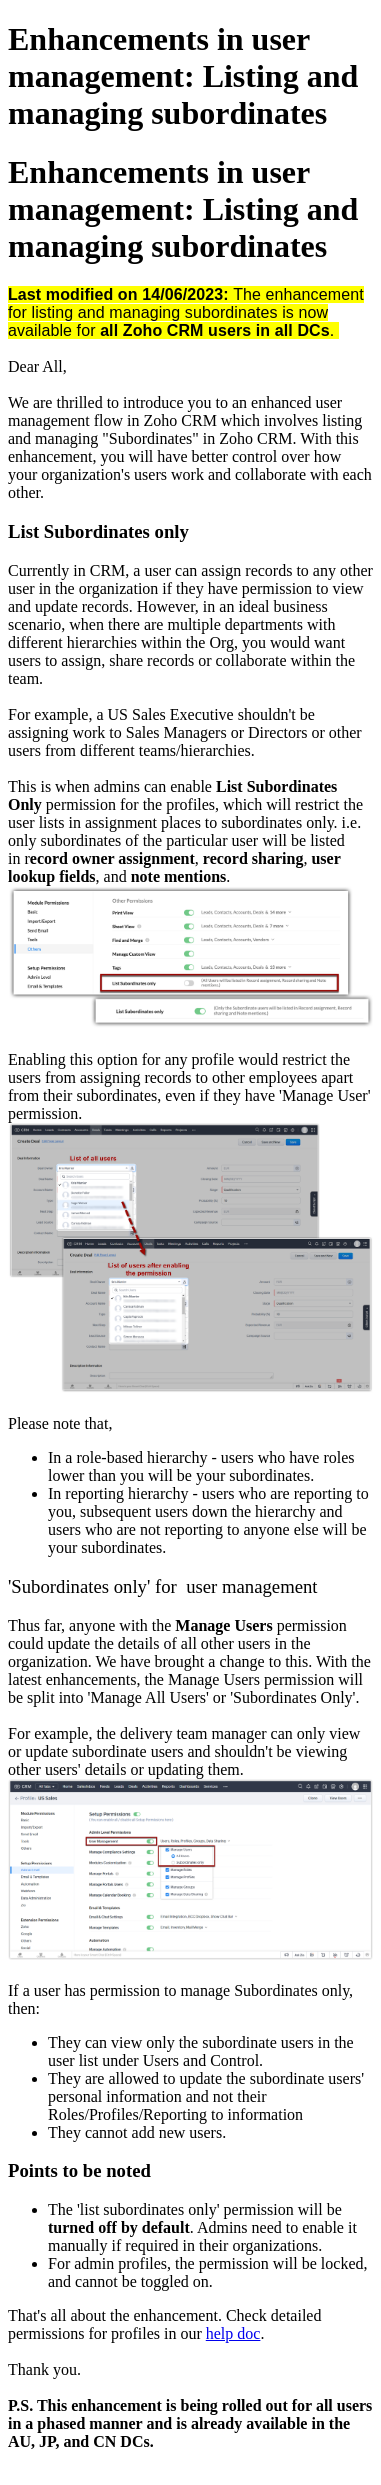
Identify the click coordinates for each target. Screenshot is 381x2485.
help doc (233, 2333)
